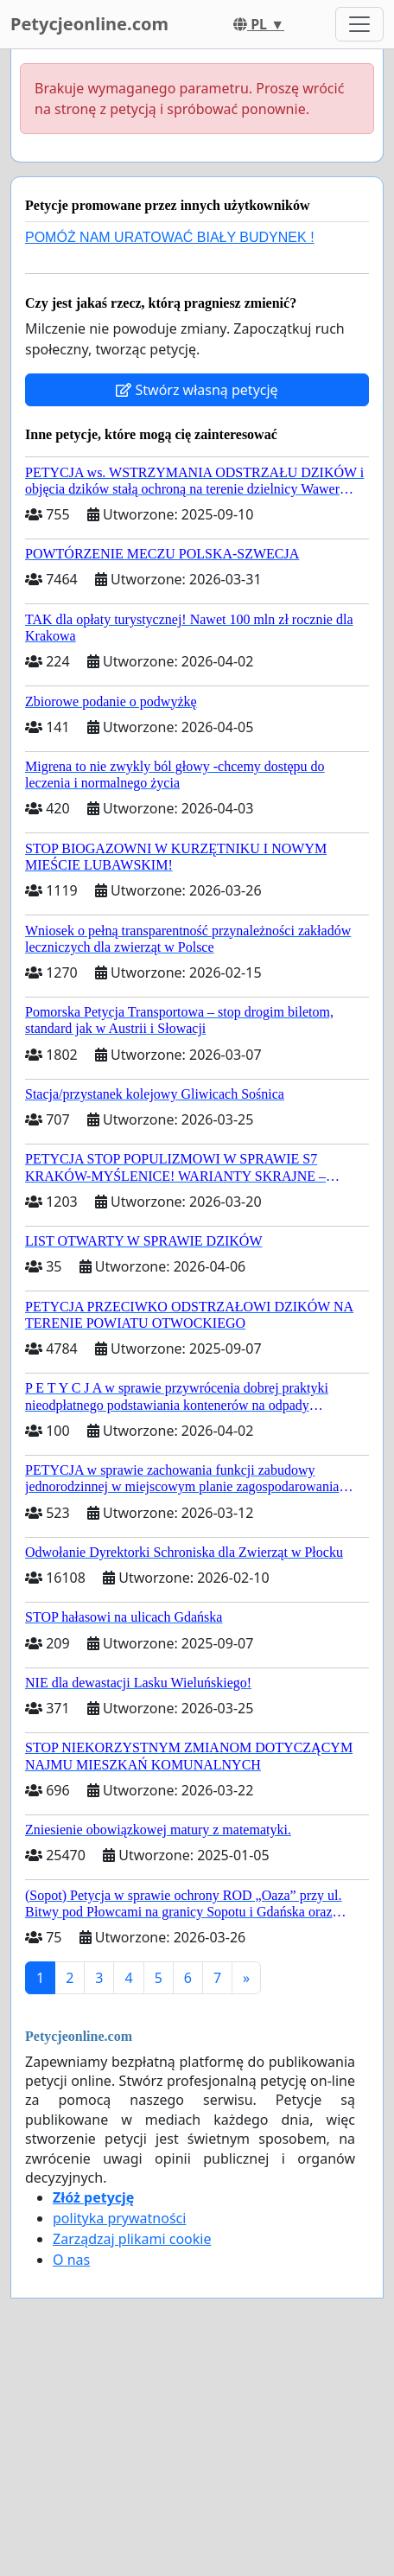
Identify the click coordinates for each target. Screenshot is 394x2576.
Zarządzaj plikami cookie (132, 2238)
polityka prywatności (119, 2218)
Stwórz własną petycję (196, 389)
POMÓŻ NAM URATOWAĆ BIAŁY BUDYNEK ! (170, 237)
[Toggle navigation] (359, 24)
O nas (71, 2259)
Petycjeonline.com (89, 23)
